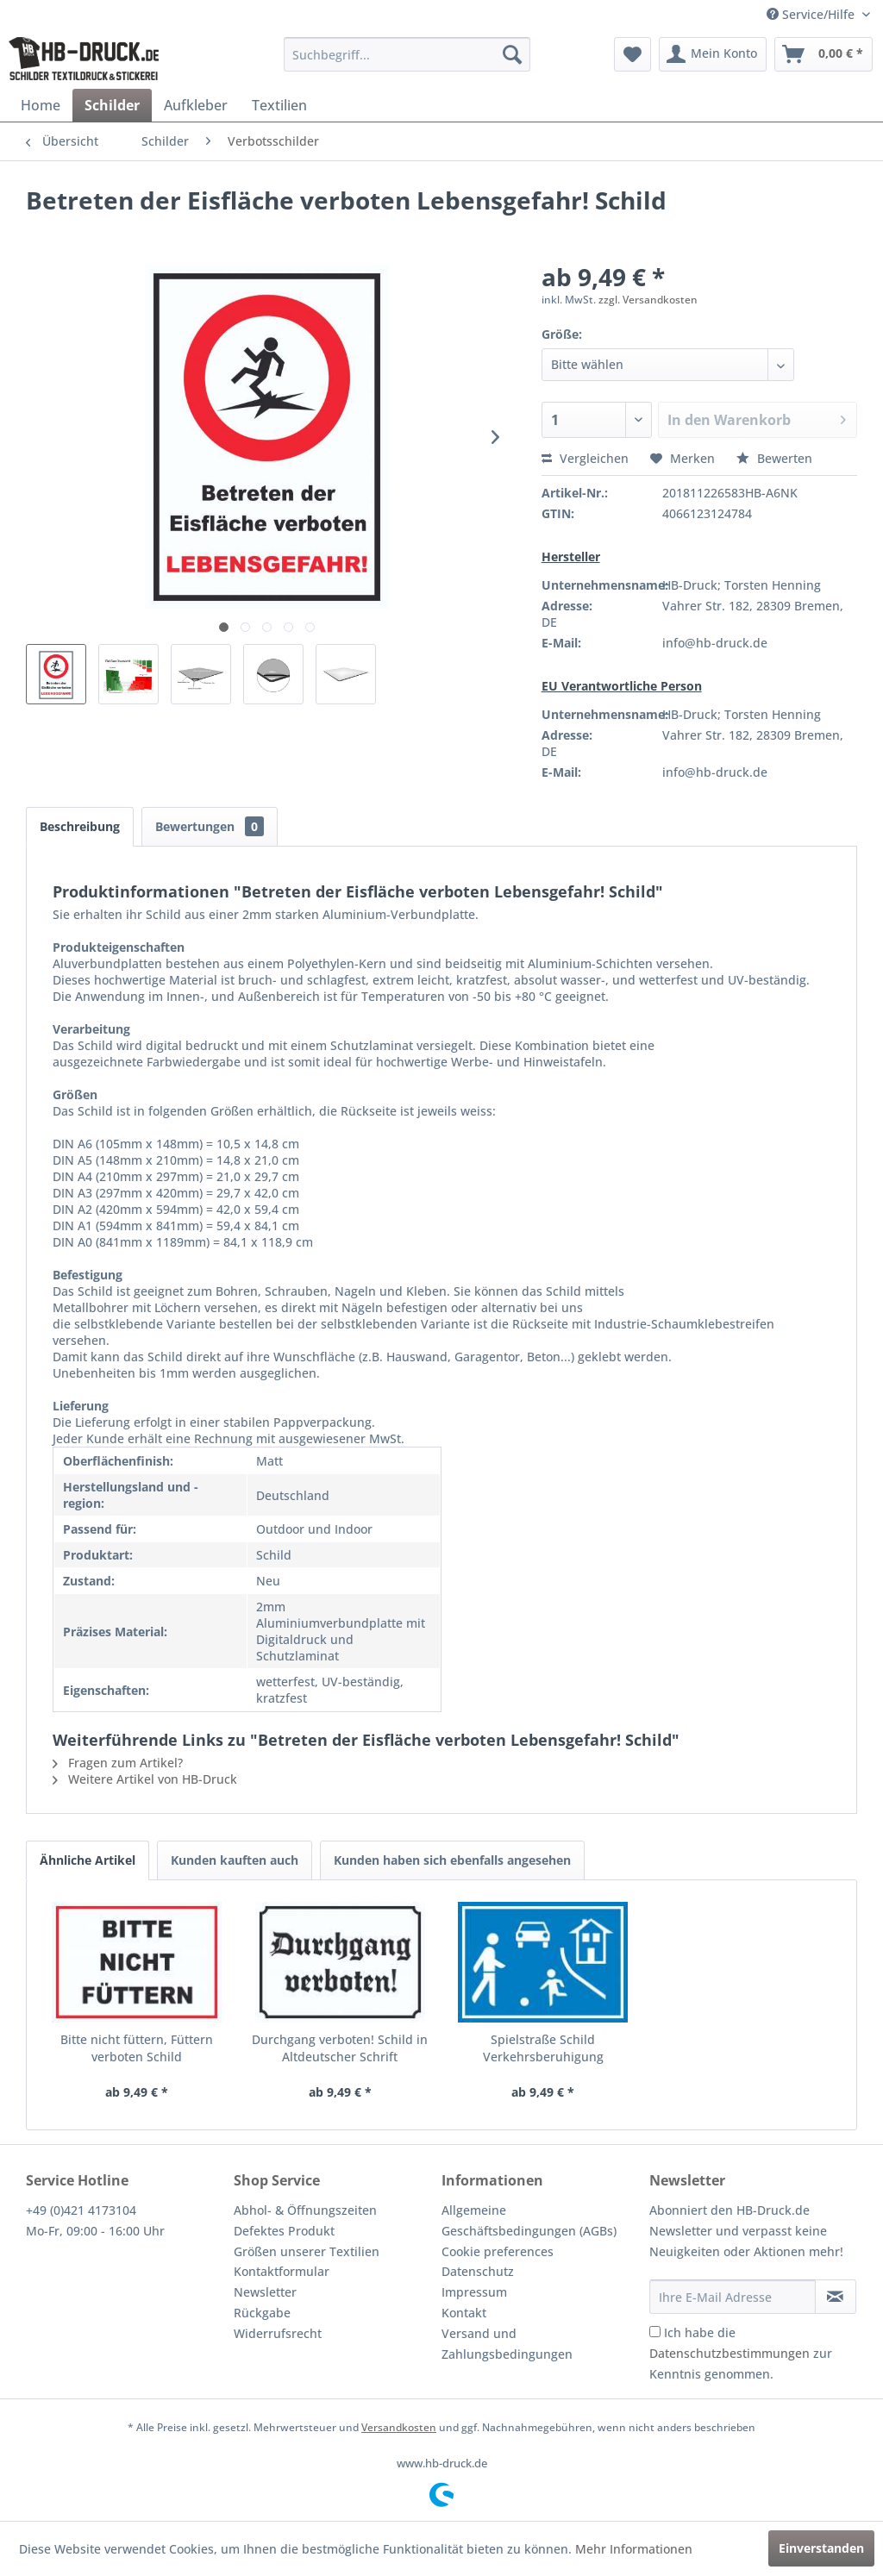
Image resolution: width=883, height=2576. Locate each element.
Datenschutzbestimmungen (729, 2353)
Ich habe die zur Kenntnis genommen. (740, 2353)
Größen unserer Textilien (306, 2251)
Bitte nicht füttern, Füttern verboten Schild (136, 2048)
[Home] (40, 105)
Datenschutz (478, 2271)
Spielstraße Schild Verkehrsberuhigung (543, 2048)
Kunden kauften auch (234, 1860)
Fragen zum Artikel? (118, 1762)
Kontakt (464, 2312)
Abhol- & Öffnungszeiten (305, 2210)
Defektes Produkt (284, 2231)
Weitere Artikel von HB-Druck (145, 1779)
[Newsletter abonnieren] (835, 2296)
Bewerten (774, 458)
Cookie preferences (498, 2251)
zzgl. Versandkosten (648, 299)
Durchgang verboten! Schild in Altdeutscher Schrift (340, 2048)
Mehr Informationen (633, 2549)
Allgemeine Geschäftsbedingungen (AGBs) (529, 2220)
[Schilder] (112, 105)
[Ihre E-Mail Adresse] (732, 2296)
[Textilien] (279, 105)
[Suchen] (512, 54)
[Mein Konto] (713, 54)
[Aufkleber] (196, 105)
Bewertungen (209, 826)
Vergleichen (585, 458)
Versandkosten (398, 2427)
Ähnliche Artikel (87, 1860)
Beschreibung (80, 826)
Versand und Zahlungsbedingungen (507, 2343)
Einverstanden (821, 2548)
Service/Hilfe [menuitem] (812, 14)
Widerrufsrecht (278, 2333)
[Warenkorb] (823, 54)
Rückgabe (262, 2312)
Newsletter (265, 2292)
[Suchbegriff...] (407, 54)
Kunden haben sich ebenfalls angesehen (452, 1860)
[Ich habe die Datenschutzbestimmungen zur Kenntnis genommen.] (655, 2331)
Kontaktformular (281, 2271)
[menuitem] (407, 54)
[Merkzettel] (632, 54)
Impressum (474, 2292)
